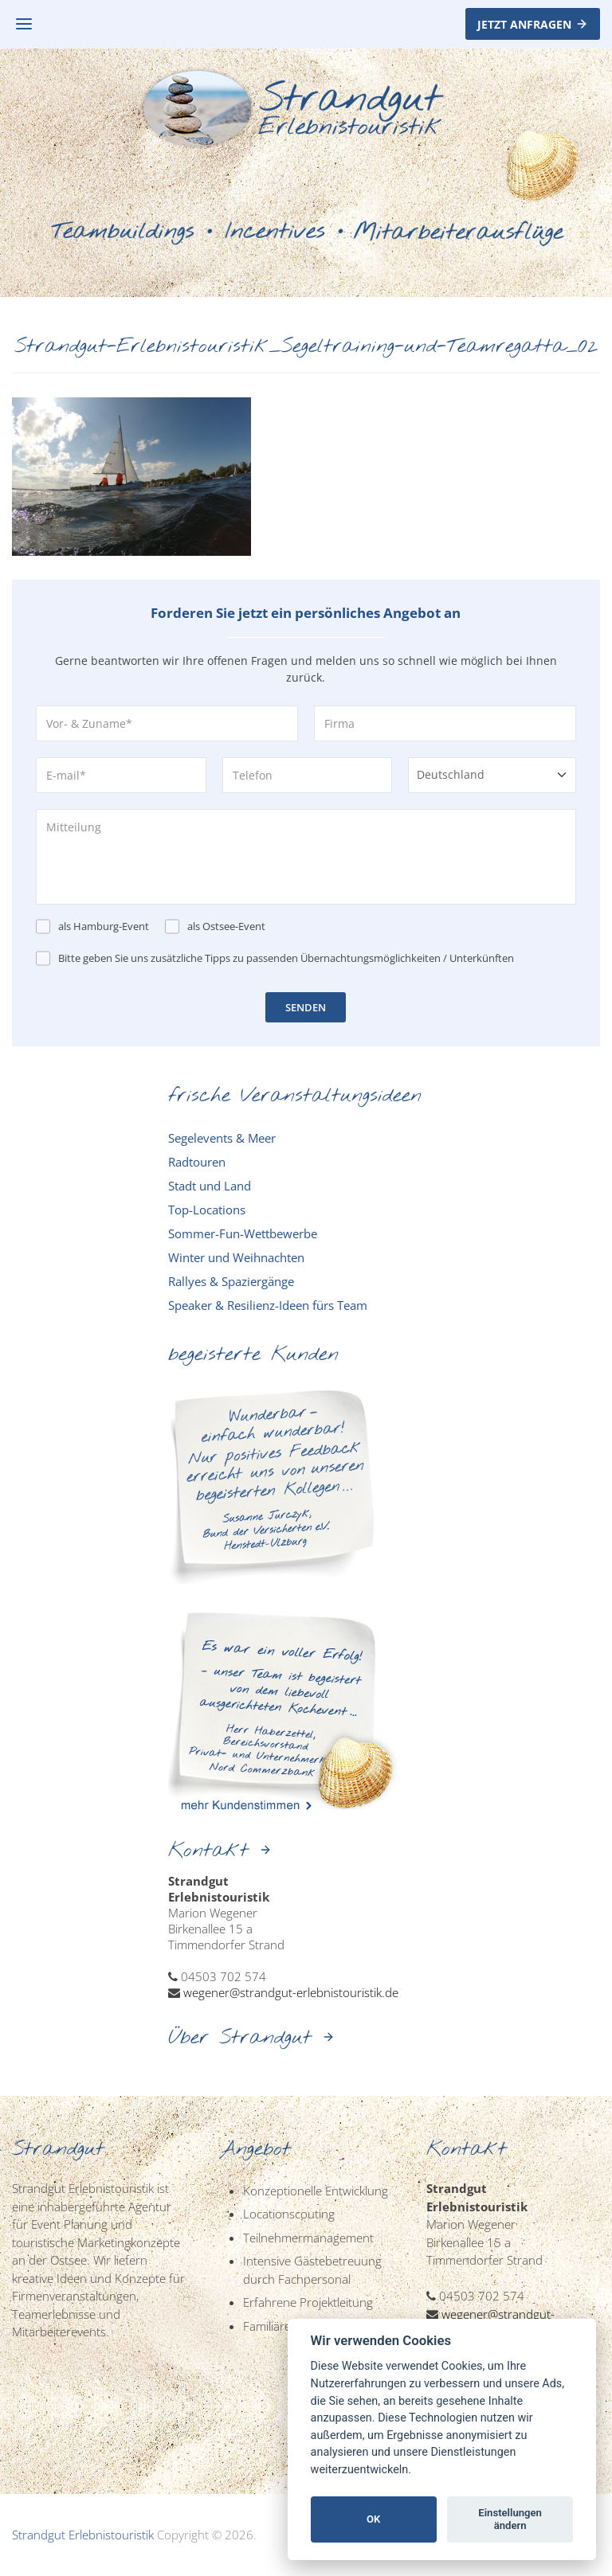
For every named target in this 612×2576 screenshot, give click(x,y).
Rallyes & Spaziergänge (231, 1281)
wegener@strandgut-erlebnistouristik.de (290, 1992)
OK (373, 2519)
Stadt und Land (209, 1186)
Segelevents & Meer (222, 1138)
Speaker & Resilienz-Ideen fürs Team (267, 1305)
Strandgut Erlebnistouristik (83, 2535)
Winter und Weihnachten (236, 1257)
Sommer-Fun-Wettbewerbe (242, 1233)
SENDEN (305, 1007)
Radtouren (197, 1162)
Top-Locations (206, 1210)
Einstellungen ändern (510, 2519)
